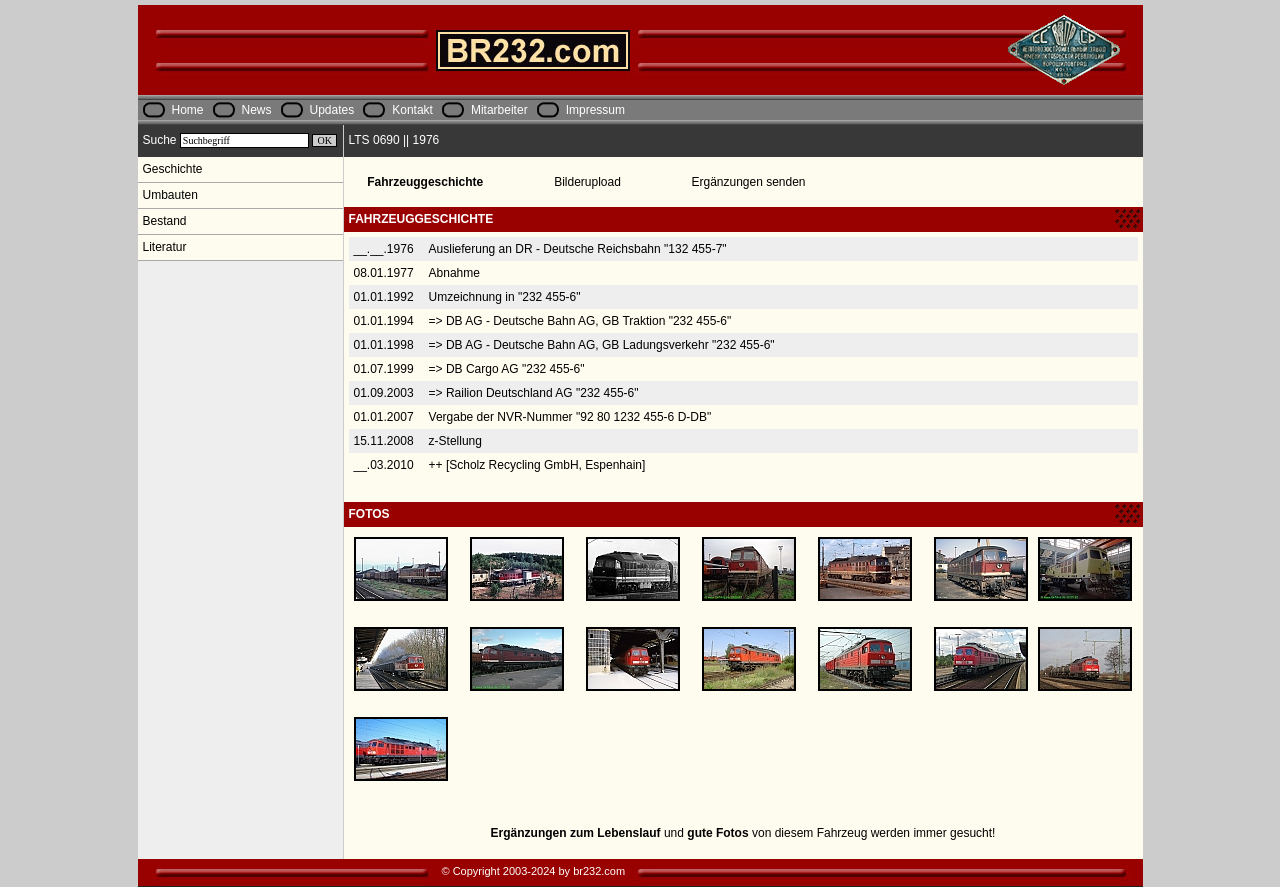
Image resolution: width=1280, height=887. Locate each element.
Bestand (165, 221)
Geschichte (173, 169)
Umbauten (170, 195)
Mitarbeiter (499, 110)
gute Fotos (717, 833)
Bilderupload (587, 182)
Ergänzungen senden (748, 182)
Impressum (595, 110)
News (257, 110)
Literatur (165, 247)
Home (188, 110)
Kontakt (412, 110)
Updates (332, 110)
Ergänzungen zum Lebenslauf (576, 833)
